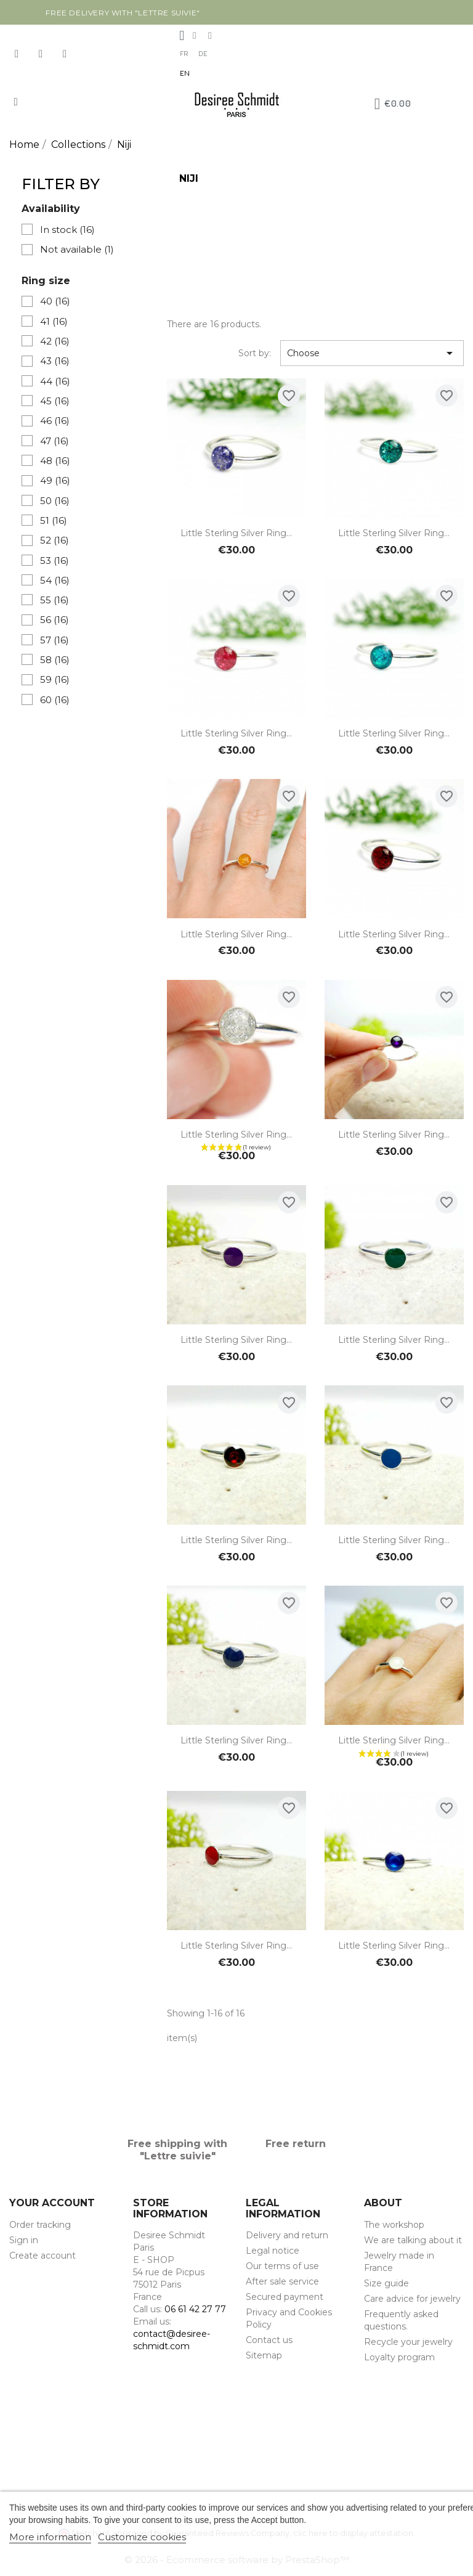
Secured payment (284, 2296)
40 (55, 301)
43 (55, 361)
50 (55, 501)
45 (55, 401)
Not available (77, 249)
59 (55, 679)
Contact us (269, 2340)
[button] (15, 102)
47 (54, 441)
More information (50, 2537)
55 (54, 600)
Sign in (23, 2240)
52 (54, 540)
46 (55, 420)
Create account (42, 2255)
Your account (52, 2203)
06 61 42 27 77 (195, 2309)
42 (55, 341)
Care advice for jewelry (412, 2298)
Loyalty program (399, 2357)
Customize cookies (142, 2537)
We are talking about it (413, 2240)
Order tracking (40, 2224)
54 (55, 580)
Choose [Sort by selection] (372, 353)
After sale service (282, 2281)
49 (55, 480)
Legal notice (272, 2250)
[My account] (181, 36)
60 (55, 700)
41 (54, 321)
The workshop (394, 2224)
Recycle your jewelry (408, 2341)
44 (55, 381)
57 (54, 640)
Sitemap (264, 2355)
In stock (67, 229)
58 (55, 660)
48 (55, 461)
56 (54, 620)
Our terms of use (282, 2266)
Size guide (386, 2283)
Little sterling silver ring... (236, 533)
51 (53, 520)
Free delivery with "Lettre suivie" (123, 12)
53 (54, 560)
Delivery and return (287, 2235)
